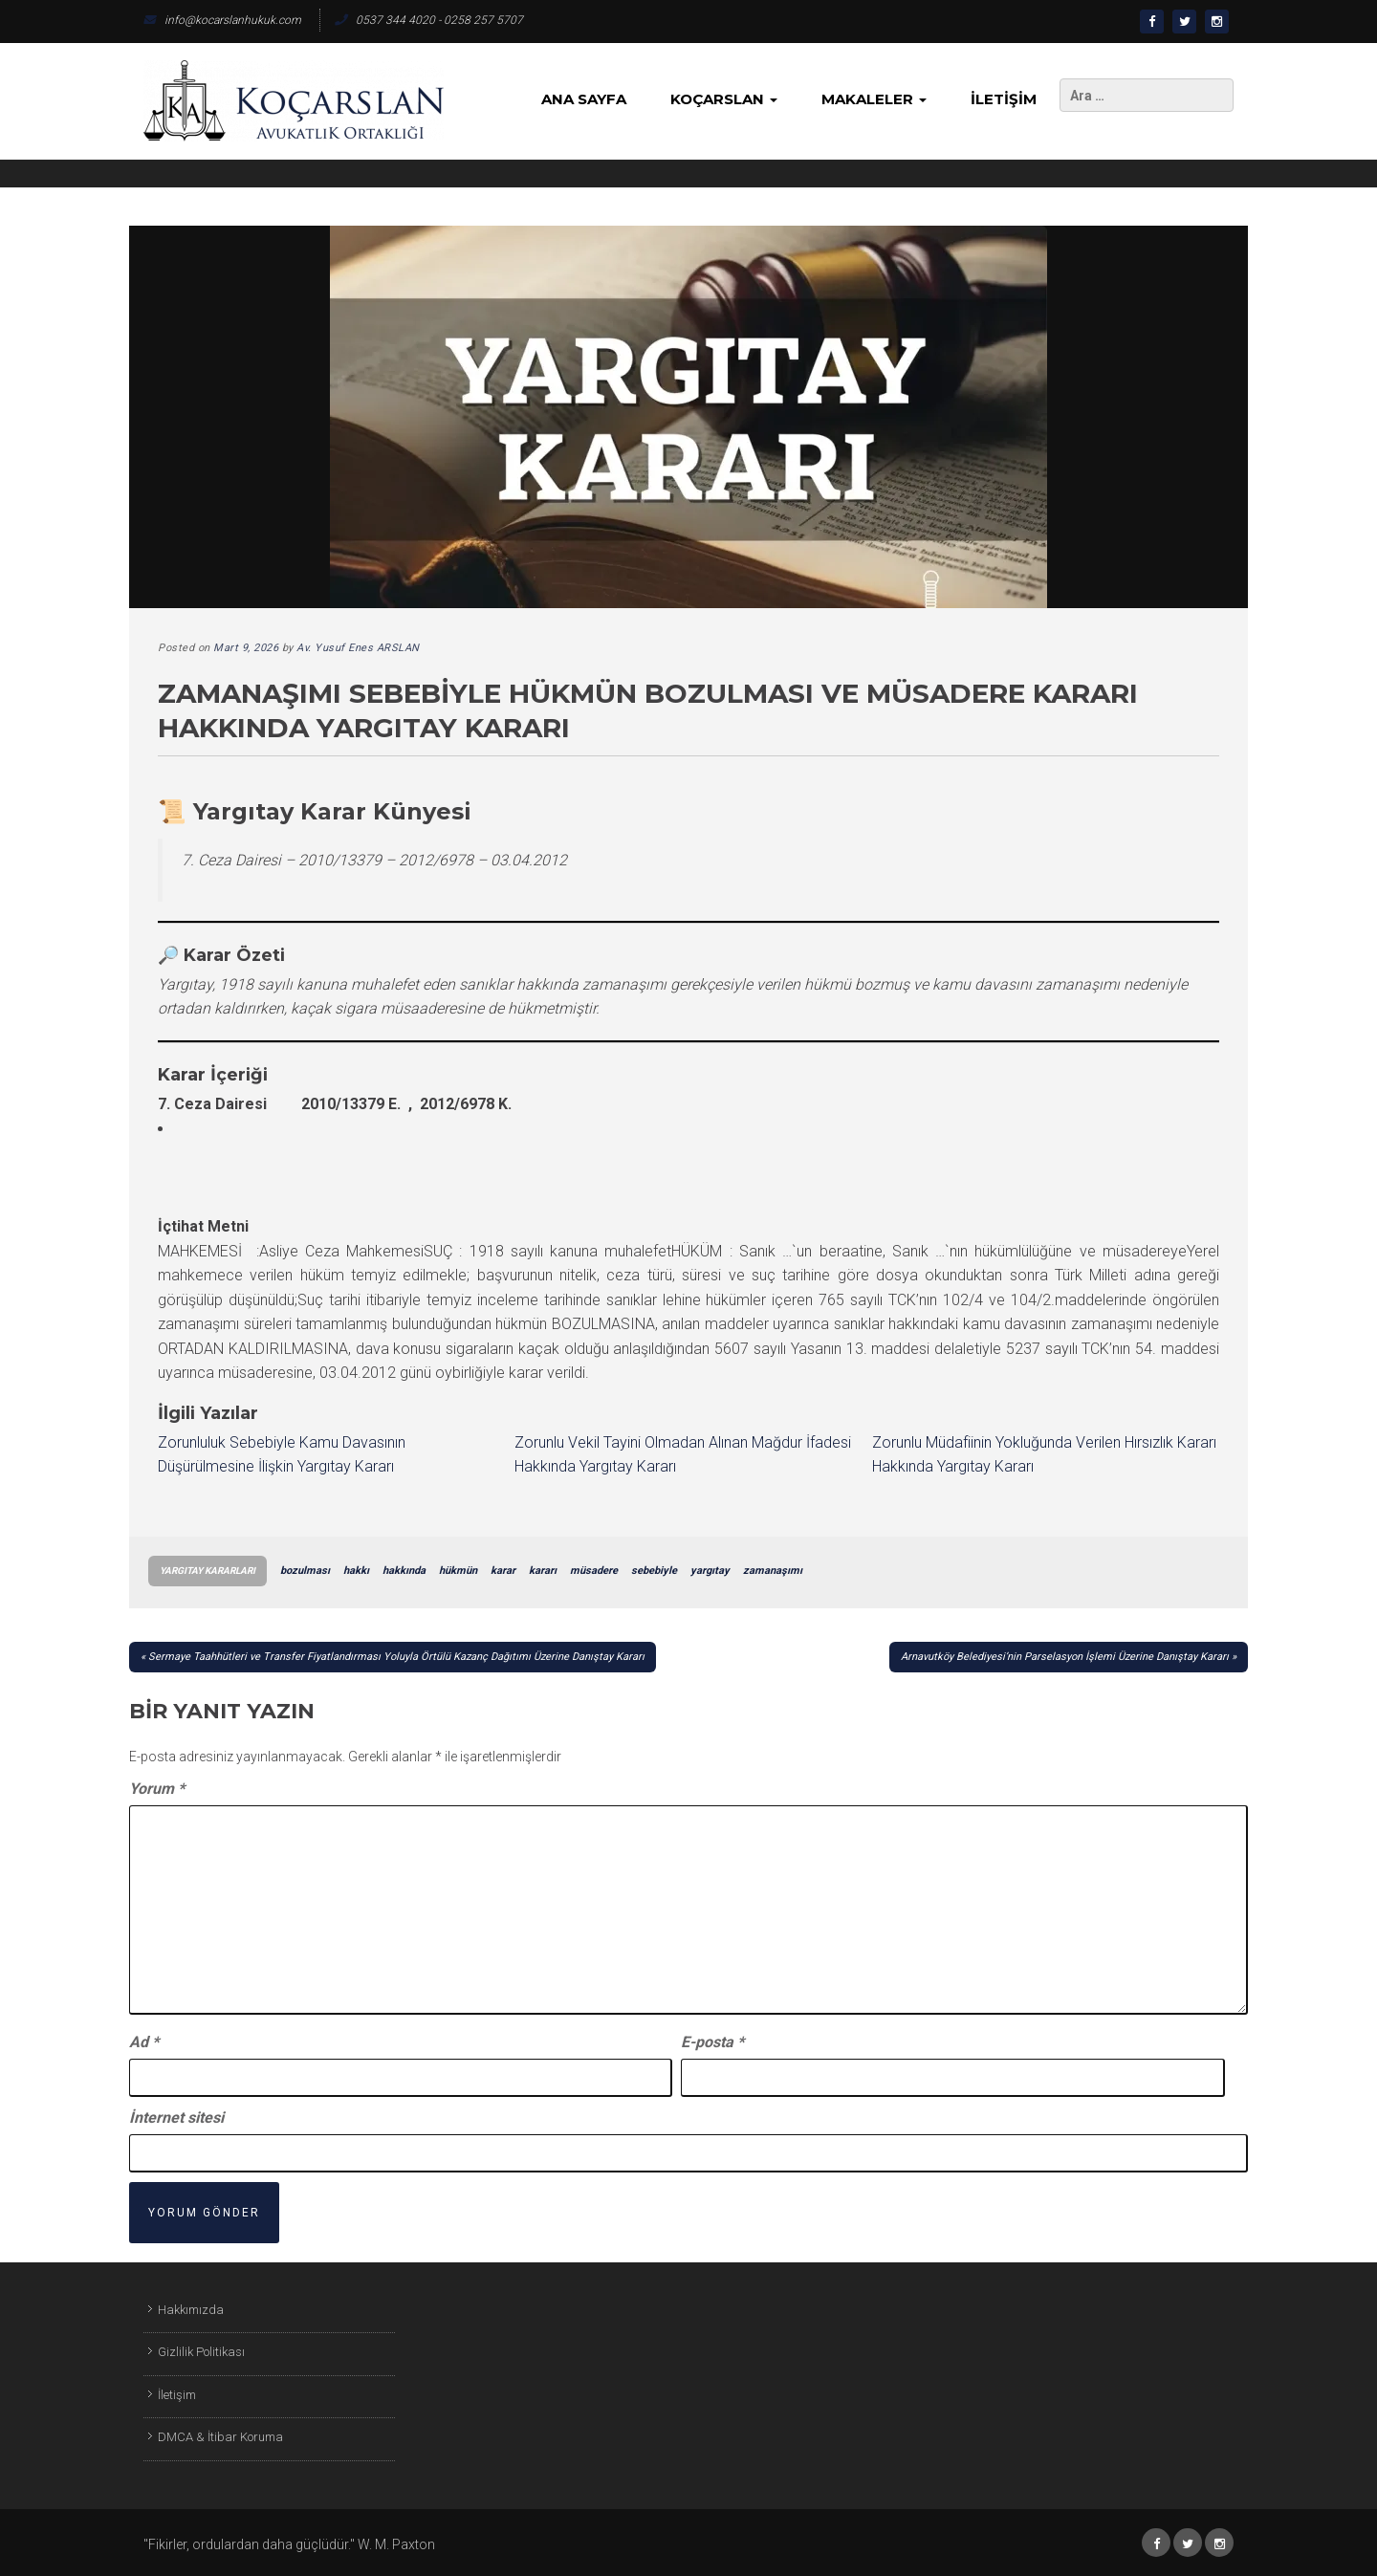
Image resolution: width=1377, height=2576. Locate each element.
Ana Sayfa (583, 99)
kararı (543, 1570)
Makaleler (874, 99)
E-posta (712, 2042)
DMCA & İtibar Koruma (220, 2437)
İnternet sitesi (176, 2117)
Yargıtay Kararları (207, 1570)
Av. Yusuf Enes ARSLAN (358, 648)
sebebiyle (654, 1570)
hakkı (356, 1570)
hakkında (404, 1570)
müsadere (594, 1570)
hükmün (458, 1570)
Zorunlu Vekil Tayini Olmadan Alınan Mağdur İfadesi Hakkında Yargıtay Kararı (682, 1454)
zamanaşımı (772, 1570)
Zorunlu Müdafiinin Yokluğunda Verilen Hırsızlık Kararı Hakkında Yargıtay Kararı (1044, 1454)
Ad (144, 2042)
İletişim (1004, 99)
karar (503, 1570)
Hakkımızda (191, 2310)
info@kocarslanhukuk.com (222, 20)
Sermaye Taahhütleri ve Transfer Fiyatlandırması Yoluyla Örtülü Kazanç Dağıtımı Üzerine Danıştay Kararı (396, 1656)
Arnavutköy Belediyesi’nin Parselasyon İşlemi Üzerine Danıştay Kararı (1065, 1656)
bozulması (305, 1570)
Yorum (157, 1788)
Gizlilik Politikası (201, 2352)
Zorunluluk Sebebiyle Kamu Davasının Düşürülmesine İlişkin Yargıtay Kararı (281, 1454)
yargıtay (710, 1570)
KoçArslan (723, 99)
